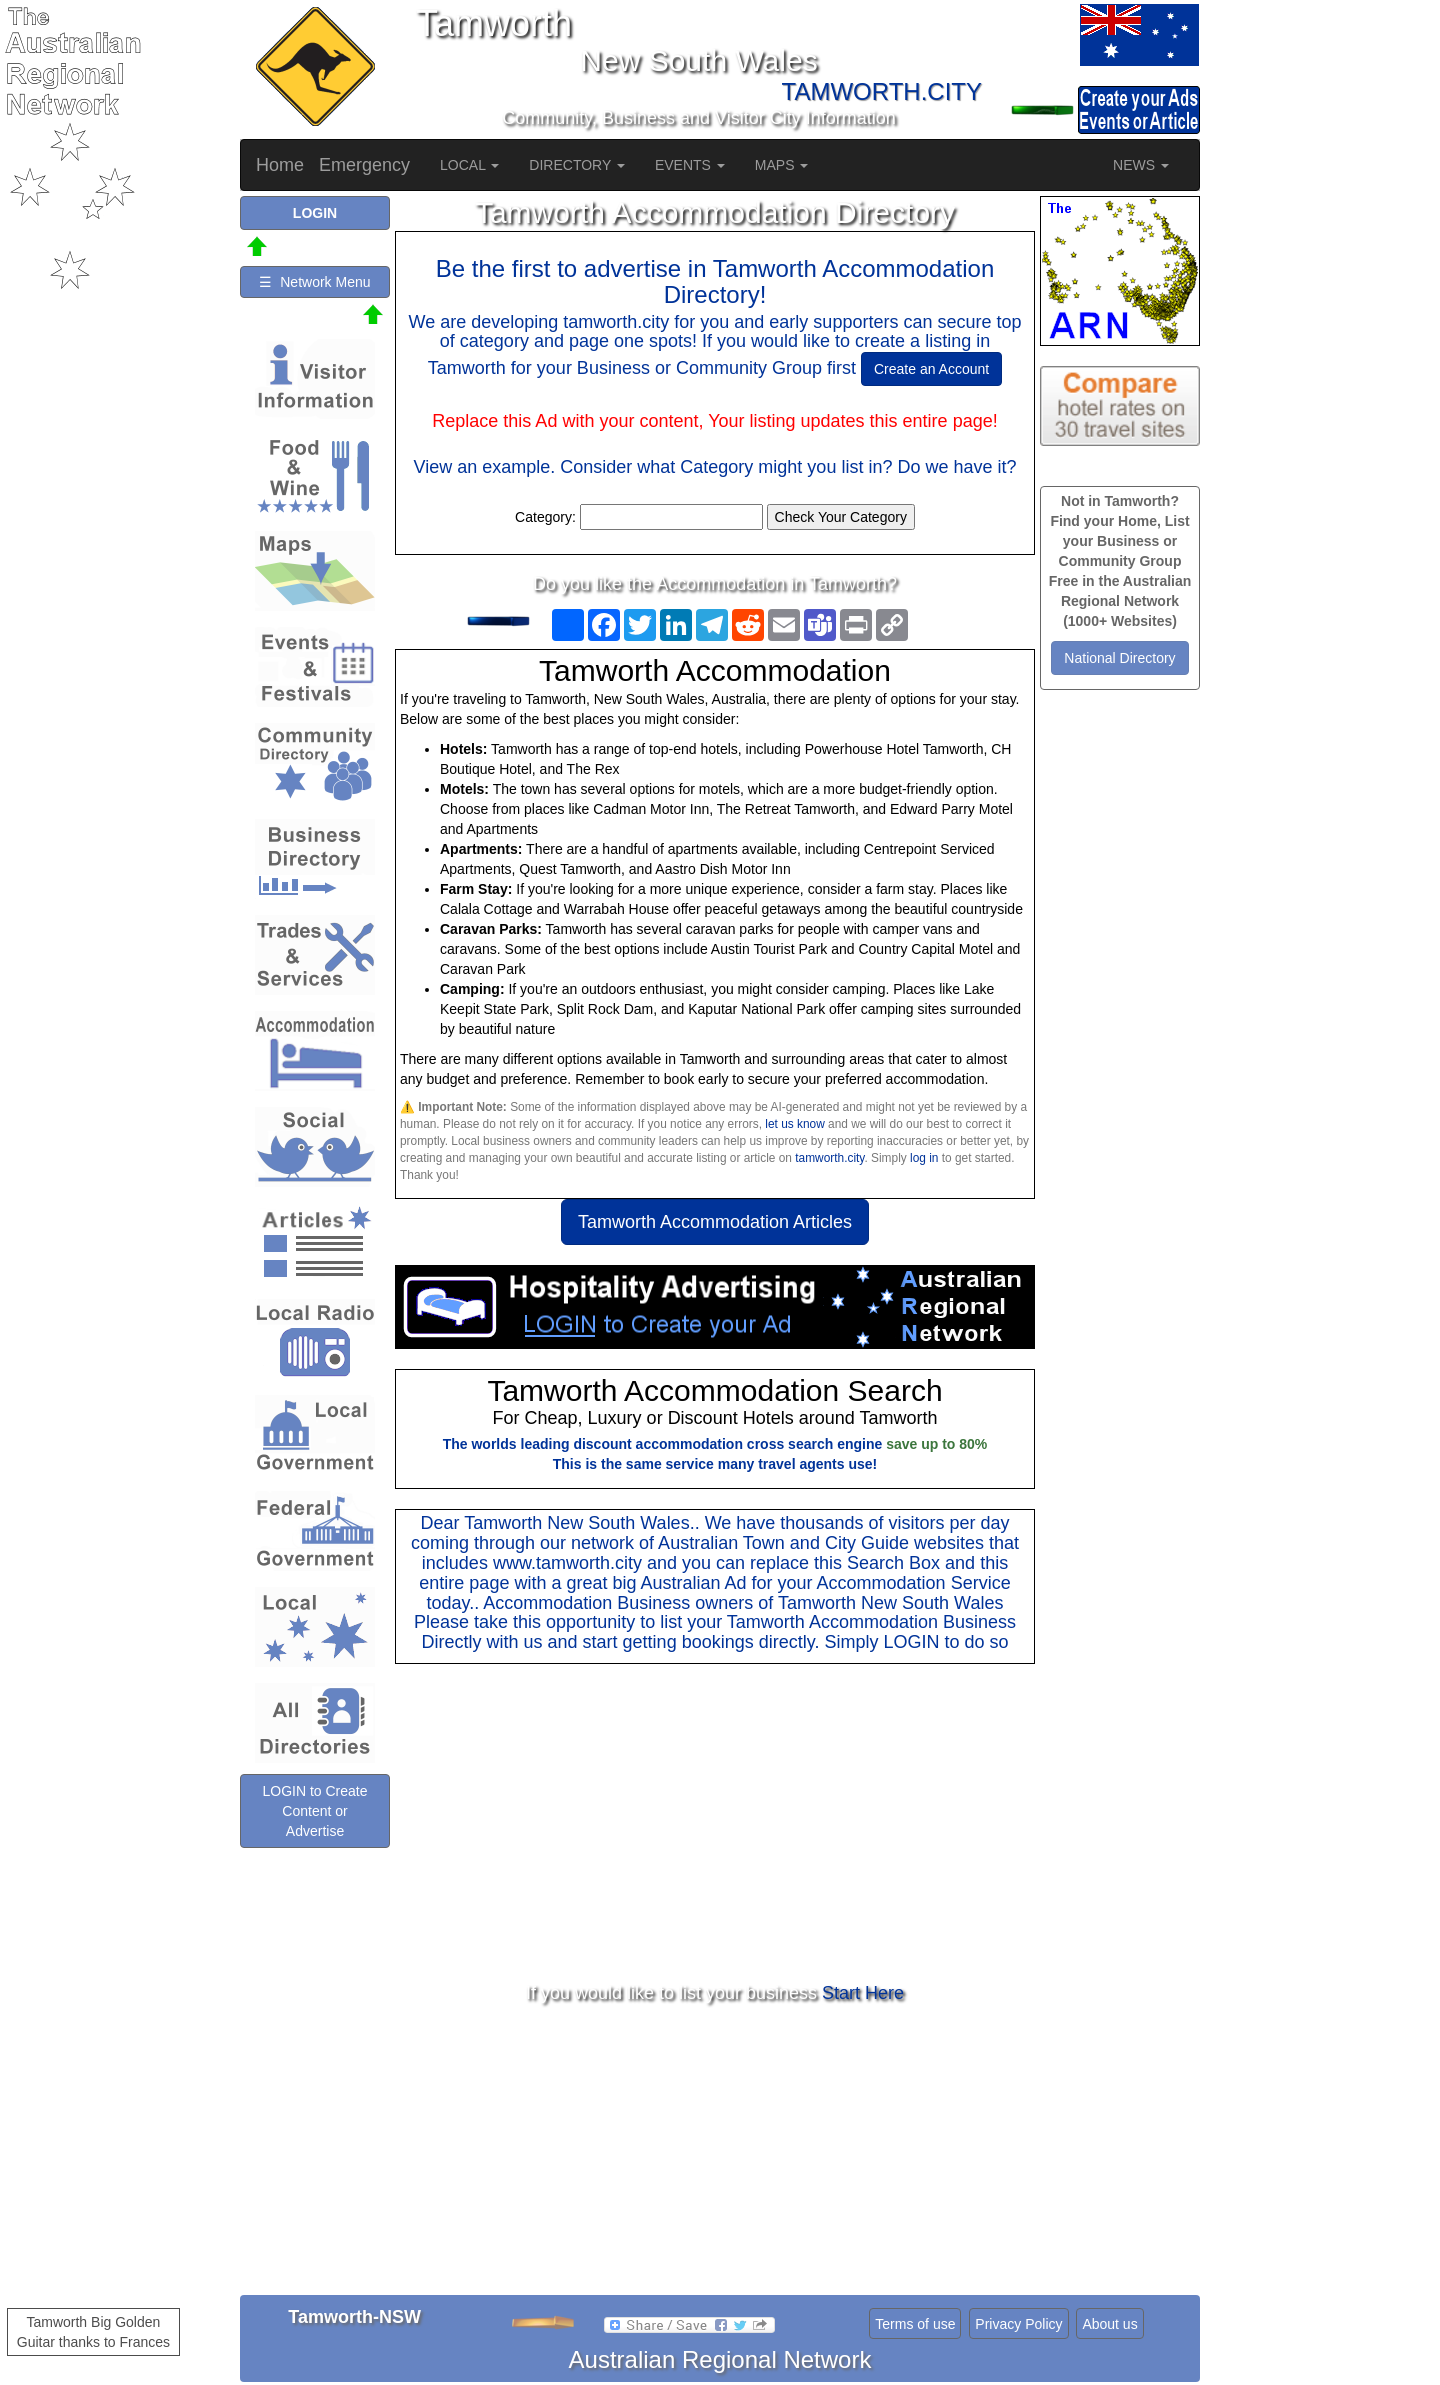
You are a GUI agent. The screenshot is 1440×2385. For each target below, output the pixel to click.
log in (924, 1158)
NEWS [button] (1141, 165)
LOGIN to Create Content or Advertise (314, 1811)
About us (1109, 2324)
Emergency (364, 165)
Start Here (863, 1993)
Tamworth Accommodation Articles (715, 1222)
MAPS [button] (782, 165)
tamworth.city (829, 1158)
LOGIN (911, 1642)
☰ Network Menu (314, 282)
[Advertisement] (715, 1824)
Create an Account (931, 369)
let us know (794, 1124)
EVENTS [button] (690, 165)
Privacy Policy (1018, 2324)
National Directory (1119, 658)
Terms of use (915, 2324)
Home (280, 165)
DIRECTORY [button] (577, 165)
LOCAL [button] (469, 165)
